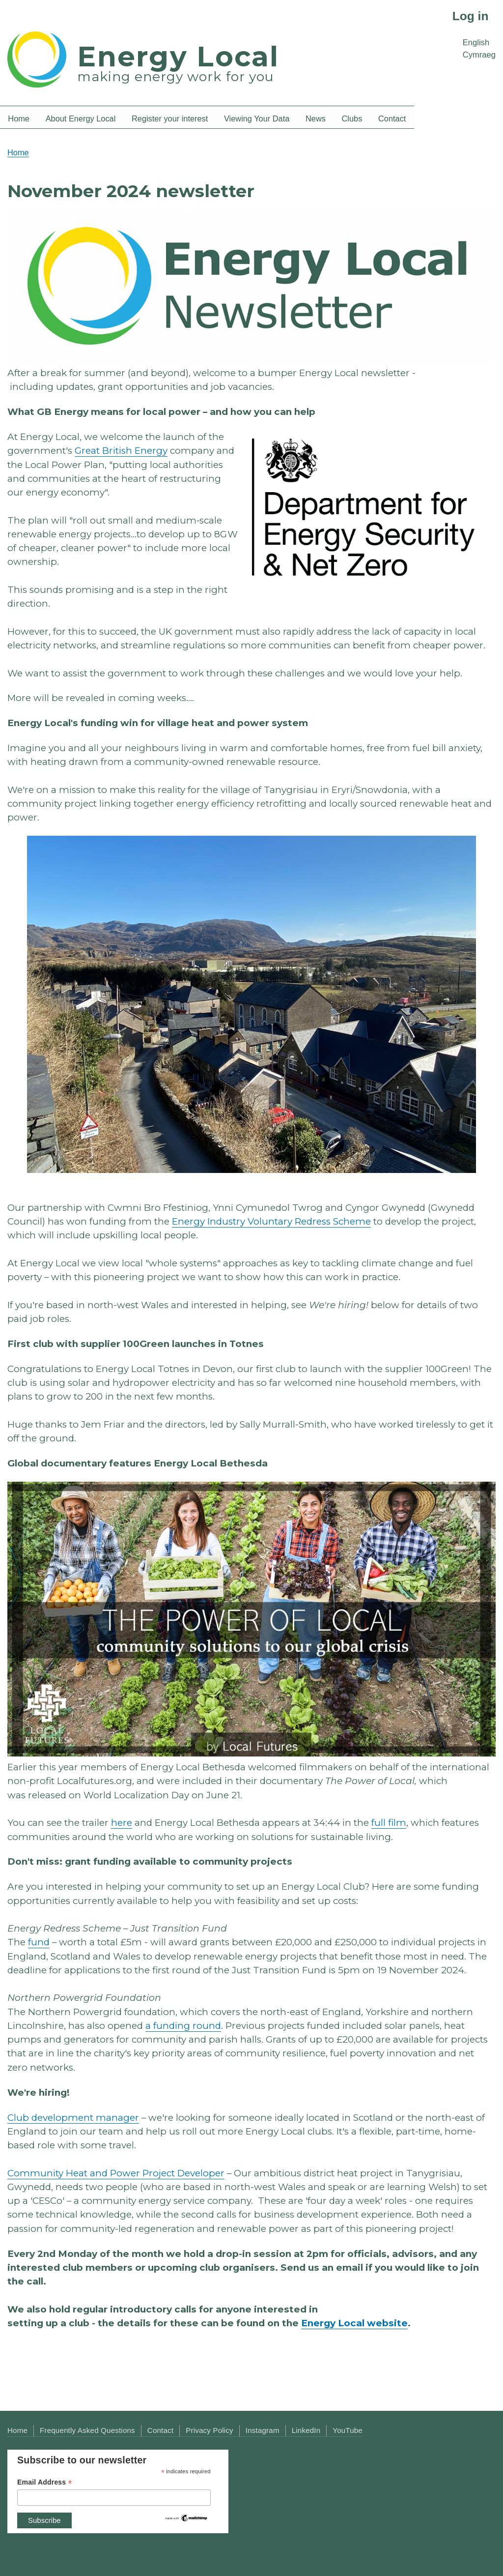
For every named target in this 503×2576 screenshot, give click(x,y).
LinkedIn (306, 2430)
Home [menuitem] (18, 118)
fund (39, 1942)
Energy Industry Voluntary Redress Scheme (271, 1221)
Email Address (44, 2482)
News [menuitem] (316, 118)
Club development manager (73, 2117)
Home (18, 152)
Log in (470, 16)
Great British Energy (121, 450)
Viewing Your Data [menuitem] (256, 118)
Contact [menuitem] (392, 118)
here (121, 1822)
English (476, 42)
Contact (160, 2430)
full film (388, 1822)
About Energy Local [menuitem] (81, 118)
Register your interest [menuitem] (170, 118)
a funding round (183, 2025)
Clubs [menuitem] (352, 118)
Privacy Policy (209, 2430)
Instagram (262, 2430)
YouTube (348, 2430)
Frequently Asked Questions (87, 2430)
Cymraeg (479, 54)
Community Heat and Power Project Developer (115, 2173)
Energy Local (178, 56)
